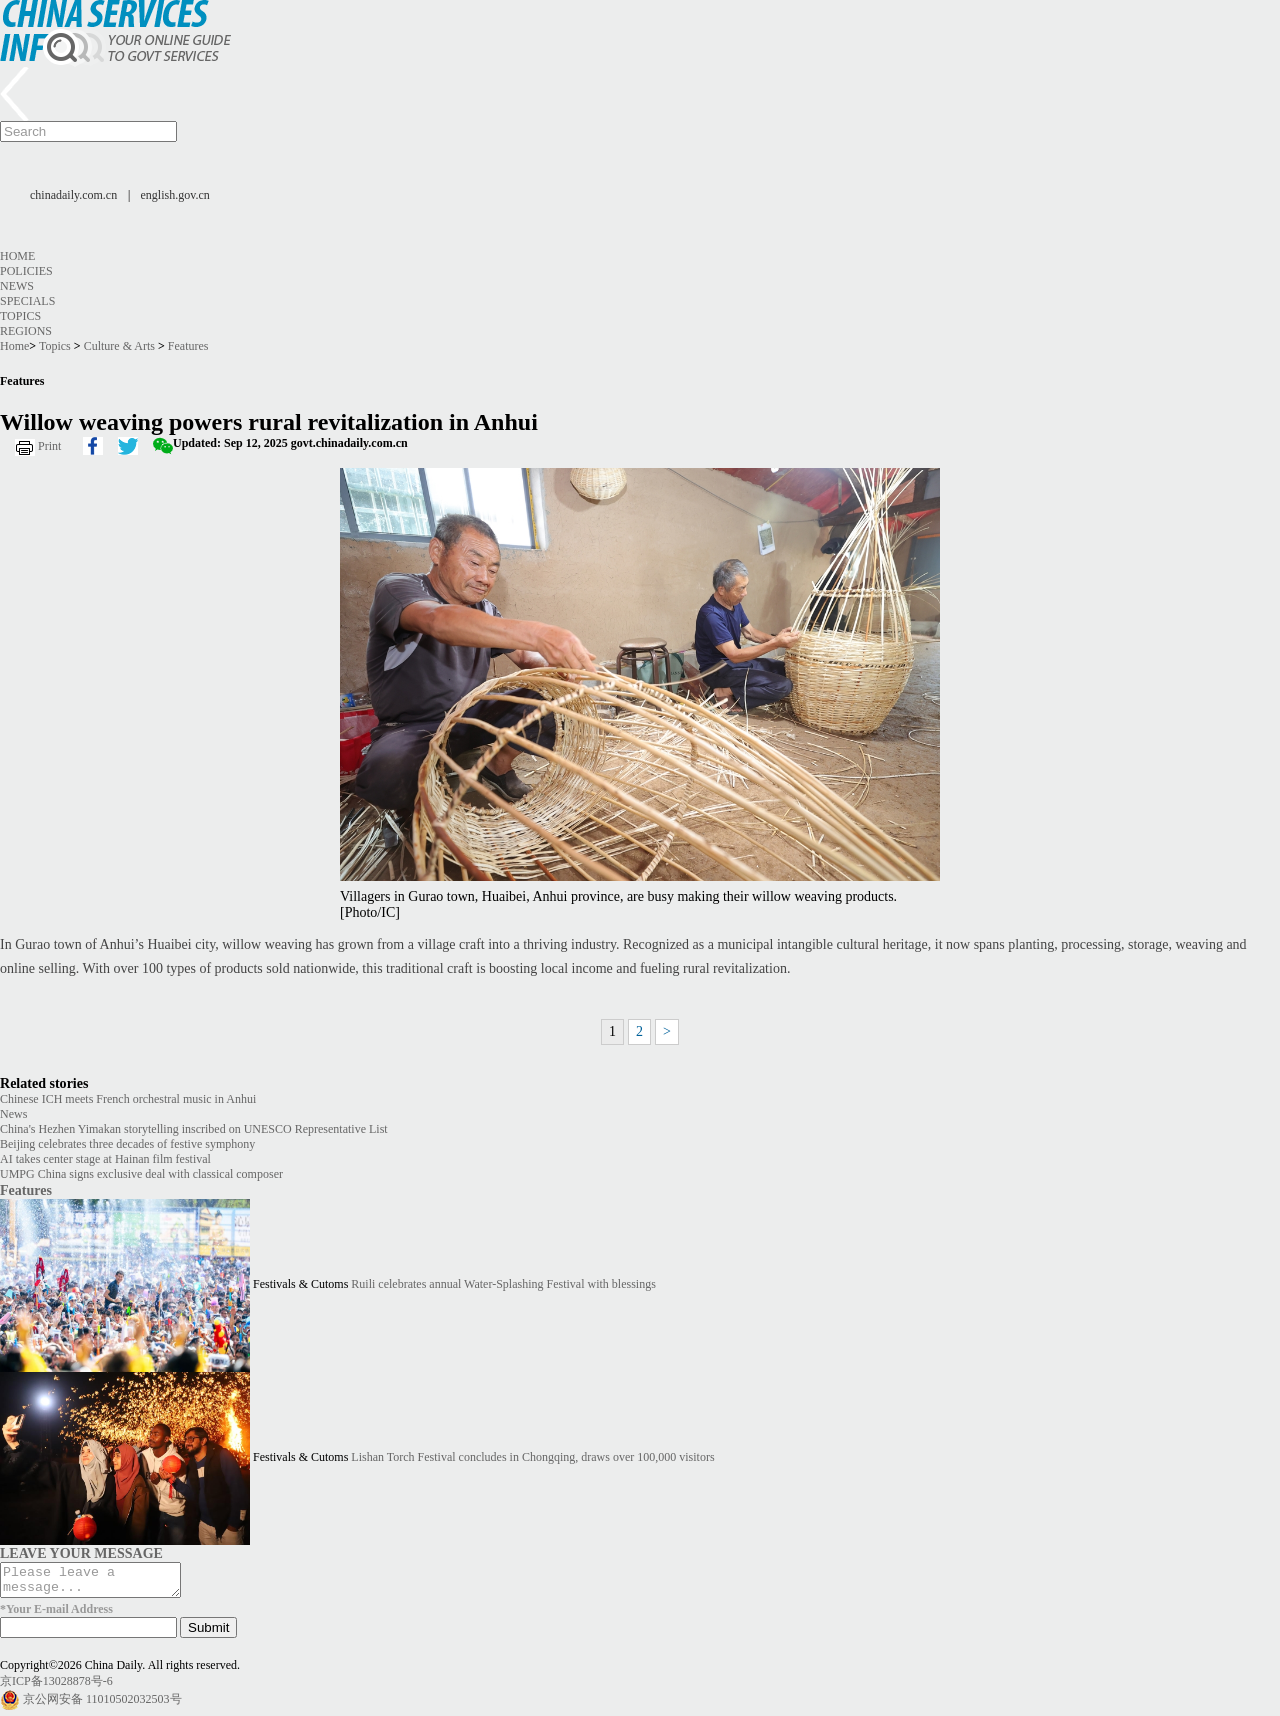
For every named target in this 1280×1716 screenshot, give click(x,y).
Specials (27, 301)
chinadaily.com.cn (73, 195)
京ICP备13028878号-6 (56, 1687)
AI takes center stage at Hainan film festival (105, 1159)
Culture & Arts (119, 346)
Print (49, 446)
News (17, 286)
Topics (20, 316)
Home (17, 256)
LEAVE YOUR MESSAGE (81, 1553)
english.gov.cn (175, 195)
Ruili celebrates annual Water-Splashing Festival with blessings (503, 1284)
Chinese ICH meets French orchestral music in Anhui (128, 1099)
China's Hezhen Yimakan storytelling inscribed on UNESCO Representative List (194, 1129)
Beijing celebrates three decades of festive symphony (127, 1144)
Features (188, 346)
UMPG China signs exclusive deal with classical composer (141, 1174)
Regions (26, 331)
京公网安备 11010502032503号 (102, 1704)
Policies (26, 271)
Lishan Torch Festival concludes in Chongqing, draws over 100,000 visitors (532, 1457)
